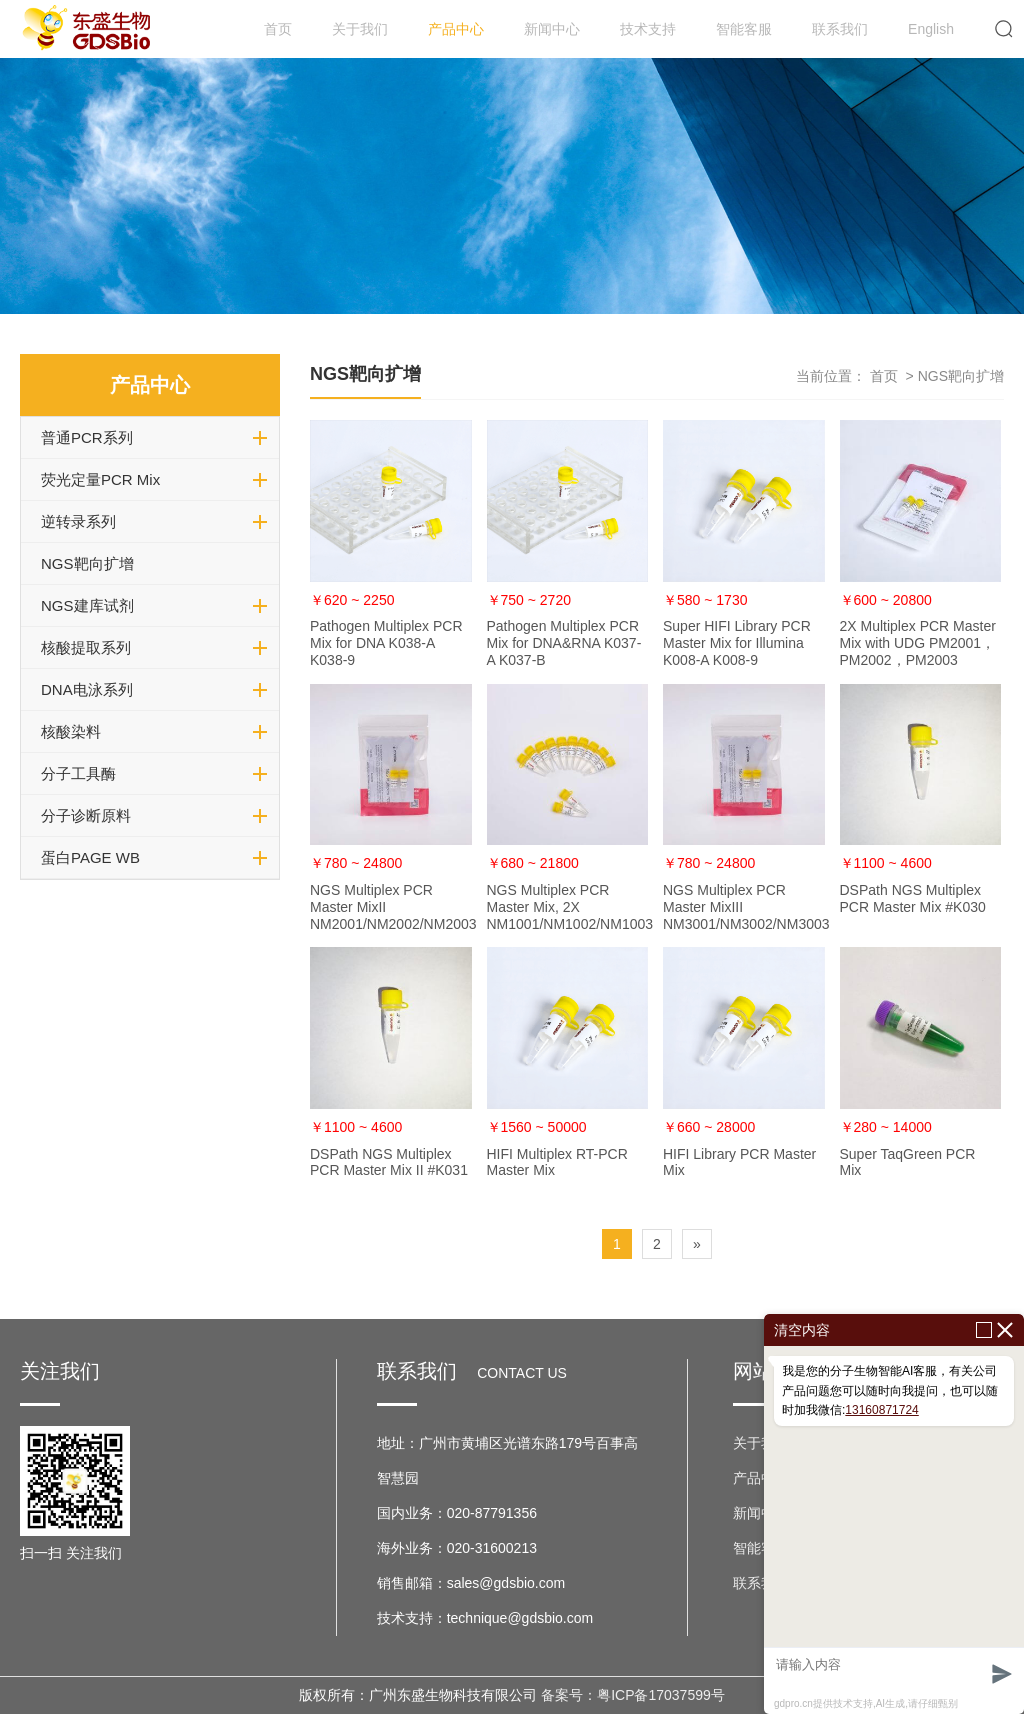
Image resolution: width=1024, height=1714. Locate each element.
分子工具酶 (78, 773)
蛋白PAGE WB (90, 857)
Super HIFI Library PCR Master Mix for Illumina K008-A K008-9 (737, 643)
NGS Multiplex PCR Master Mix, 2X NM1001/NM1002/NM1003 (570, 907)
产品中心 (456, 29)
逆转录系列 (78, 521)
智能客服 (744, 29)
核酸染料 (71, 731)
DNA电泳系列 (87, 689)
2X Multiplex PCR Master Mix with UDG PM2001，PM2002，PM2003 (918, 643)
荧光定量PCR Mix (100, 479)
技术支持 (648, 29)
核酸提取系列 (86, 647)
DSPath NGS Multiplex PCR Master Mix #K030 (913, 898)
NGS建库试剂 (87, 605)
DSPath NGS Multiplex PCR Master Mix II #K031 (389, 1162)
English (931, 29)
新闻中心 (552, 29)
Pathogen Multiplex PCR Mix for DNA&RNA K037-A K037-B (564, 643)
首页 (278, 29)
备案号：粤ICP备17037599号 (633, 1695)
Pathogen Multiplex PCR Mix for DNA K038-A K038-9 (386, 643)
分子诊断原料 (86, 815)
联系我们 (840, 29)
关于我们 (360, 29)
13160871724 (881, 1410)
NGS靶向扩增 (87, 563)
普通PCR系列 (87, 437)
